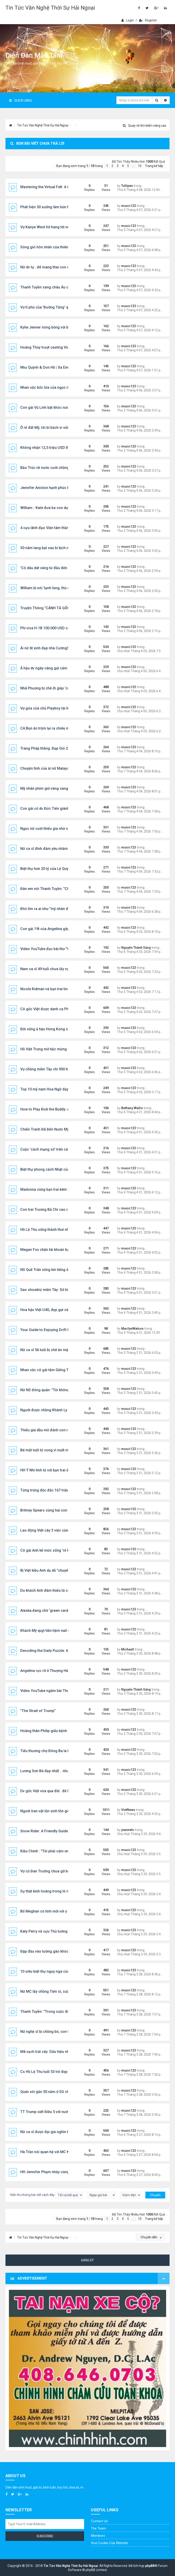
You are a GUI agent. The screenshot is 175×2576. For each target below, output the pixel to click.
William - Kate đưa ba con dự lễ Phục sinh (54, 508)
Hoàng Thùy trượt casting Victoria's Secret (55, 347)
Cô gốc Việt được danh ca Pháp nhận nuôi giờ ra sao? (65, 1009)
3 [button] (117, 166)
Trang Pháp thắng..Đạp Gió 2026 (47, 748)
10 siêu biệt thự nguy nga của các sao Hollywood (61, 1971)
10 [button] (140, 166)
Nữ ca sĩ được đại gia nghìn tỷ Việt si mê (53, 2132)
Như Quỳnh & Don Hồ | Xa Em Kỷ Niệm (51, 367)
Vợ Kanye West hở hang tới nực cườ (49, 227)
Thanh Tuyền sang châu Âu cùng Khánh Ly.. (56, 287)
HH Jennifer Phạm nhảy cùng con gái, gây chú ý (60, 2172)
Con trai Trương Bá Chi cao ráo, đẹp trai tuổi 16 (59, 1209)
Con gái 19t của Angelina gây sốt (47, 929)
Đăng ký (87, 2260)
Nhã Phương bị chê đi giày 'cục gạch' (51, 688)
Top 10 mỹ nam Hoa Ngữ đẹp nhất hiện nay (56, 1089)
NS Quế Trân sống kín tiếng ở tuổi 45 (50, 1269)
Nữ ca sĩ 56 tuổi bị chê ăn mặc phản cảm (54, 1350)
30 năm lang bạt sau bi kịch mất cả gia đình (56, 548)
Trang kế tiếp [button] (154, 166)
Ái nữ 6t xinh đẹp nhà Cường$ (44, 648)
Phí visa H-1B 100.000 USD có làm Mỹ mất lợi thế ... (62, 628)
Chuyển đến (151, 2237)
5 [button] (128, 166)
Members (98, 2536)
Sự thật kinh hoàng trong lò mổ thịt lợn (52, 1891)
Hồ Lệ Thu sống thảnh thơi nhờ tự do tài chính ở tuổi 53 (65, 1229)
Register (148, 20)
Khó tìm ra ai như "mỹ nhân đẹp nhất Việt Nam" (59, 909)
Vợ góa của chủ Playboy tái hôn (46, 708)
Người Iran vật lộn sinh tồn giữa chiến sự (53, 1811)
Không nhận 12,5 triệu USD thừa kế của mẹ (55, 447)
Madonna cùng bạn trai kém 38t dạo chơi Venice (60, 1189)
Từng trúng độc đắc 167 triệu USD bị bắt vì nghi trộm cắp (67, 1490)
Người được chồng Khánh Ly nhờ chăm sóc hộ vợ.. (61, 1410)
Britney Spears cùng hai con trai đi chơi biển (57, 1510)
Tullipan (127, 186)
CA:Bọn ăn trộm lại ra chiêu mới (46, 728)
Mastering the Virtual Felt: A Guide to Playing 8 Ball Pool (66, 187)
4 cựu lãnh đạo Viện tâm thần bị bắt (49, 528)
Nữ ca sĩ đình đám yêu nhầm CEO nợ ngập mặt (58, 848)
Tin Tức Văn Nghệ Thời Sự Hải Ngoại (50, 8)
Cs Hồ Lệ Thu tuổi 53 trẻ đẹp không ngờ (53, 2072)
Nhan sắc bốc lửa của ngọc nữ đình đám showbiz (61, 387)
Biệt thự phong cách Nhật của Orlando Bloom (57, 1169)
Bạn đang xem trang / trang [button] (79, 166)
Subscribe (44, 2536)
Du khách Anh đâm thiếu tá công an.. (50, 1590)
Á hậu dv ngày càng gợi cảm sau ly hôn (52, 668)
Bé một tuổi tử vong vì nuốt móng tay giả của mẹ (60, 1450)
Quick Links (20, 100)
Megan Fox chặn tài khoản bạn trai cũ (51, 1249)
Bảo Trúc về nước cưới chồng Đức (48, 467)
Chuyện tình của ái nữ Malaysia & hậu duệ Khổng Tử (63, 768)
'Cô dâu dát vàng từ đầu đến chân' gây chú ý (57, 568)
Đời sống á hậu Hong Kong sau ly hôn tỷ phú (57, 1029)
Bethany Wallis (132, 1108)
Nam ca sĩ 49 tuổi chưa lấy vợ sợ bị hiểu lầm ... (58, 969)
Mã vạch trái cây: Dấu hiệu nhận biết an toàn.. (57, 2051)
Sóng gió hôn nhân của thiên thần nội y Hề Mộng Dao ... (66, 247)
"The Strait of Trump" (38, 1711)
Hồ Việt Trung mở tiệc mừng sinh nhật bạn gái (58, 1049)
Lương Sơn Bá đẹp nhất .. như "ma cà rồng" (56, 1771)
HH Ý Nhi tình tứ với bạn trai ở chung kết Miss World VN (65, 1470)
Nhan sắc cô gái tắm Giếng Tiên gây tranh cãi (58, 1370)
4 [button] (123, 166)
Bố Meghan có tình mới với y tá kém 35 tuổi (55, 1911)
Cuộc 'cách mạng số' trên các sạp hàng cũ (55, 1149)
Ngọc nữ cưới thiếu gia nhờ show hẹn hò (53, 828)
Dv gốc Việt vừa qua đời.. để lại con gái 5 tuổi (57, 1791)
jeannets (127, 1830)
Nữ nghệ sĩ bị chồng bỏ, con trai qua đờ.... (54, 2031)
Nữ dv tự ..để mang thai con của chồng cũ (55, 267)
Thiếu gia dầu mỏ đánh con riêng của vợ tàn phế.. (61, 1430)
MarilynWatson (132, 1328)
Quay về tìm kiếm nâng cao (144, 125)
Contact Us (99, 2521)
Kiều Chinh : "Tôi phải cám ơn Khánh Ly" (53, 1851)
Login (127, 20)
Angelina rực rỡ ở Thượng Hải (44, 1670)
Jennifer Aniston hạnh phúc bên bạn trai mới (57, 488)
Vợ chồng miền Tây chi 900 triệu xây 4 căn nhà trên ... (64, 1069)
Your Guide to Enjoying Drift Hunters (50, 1330)
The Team (98, 2528)
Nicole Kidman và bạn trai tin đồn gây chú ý (56, 989)
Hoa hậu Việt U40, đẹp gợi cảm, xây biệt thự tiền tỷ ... (63, 1310)
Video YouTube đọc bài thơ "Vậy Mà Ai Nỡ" (55, 949)
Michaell (127, 1649)
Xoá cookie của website (109, 2543)
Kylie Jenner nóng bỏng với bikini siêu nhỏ (55, 327)
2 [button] (112, 166)
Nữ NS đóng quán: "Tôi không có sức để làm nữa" (61, 1390)
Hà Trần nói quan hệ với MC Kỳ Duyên (51, 2152)
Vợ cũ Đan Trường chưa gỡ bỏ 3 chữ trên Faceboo (61, 1871)
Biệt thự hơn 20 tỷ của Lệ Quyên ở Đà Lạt (53, 868)
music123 (128, 206)
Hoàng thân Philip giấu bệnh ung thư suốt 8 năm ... (62, 1731)
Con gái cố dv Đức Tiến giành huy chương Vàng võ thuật (67, 808)
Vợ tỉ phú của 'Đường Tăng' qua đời (49, 307)
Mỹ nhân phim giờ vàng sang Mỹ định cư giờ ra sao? (63, 788)
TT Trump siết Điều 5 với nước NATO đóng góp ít (60, 2112)
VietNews (128, 1810)
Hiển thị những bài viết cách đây (46, 2195)
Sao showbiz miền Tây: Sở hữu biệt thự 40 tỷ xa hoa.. (64, 1290)
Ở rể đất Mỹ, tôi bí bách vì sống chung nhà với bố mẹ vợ (66, 427)
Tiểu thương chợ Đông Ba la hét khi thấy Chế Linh (61, 1751)
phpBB (150, 2566)
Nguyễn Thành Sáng (136, 947)
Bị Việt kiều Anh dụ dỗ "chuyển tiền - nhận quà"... (60, 1570)
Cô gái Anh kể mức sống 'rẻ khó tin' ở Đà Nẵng (58, 1550)
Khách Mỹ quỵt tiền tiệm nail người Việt (52, 1630)
